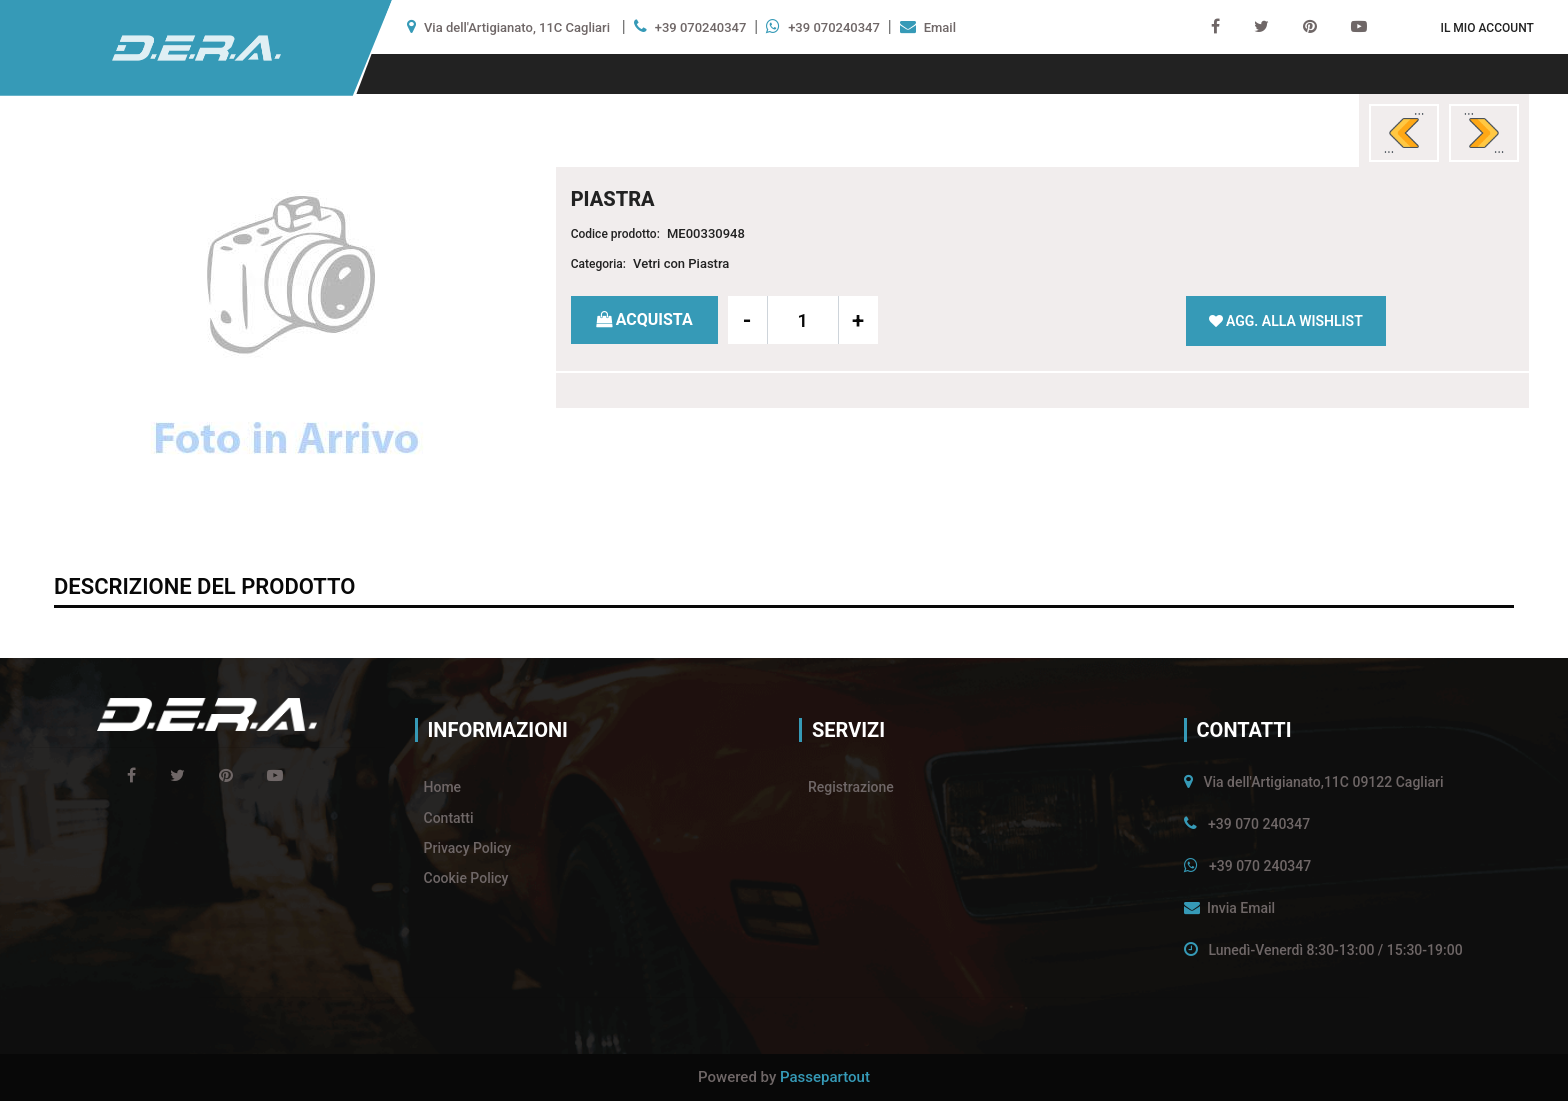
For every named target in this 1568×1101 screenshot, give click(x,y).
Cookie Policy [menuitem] (466, 878)
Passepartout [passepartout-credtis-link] (825, 1077)
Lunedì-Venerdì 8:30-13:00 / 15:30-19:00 (1335, 950)
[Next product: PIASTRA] (1484, 133)
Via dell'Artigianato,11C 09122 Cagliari (1323, 782)
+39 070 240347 (1259, 824)
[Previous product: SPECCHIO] (1404, 133)
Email (940, 27)
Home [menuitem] (443, 787)
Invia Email (1241, 908)
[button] (287, 332)
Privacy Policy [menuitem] (468, 848)
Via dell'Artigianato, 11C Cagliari (517, 27)
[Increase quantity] (858, 320)
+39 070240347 (701, 27)
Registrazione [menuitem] (851, 787)
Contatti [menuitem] (449, 818)
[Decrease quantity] (748, 320)
